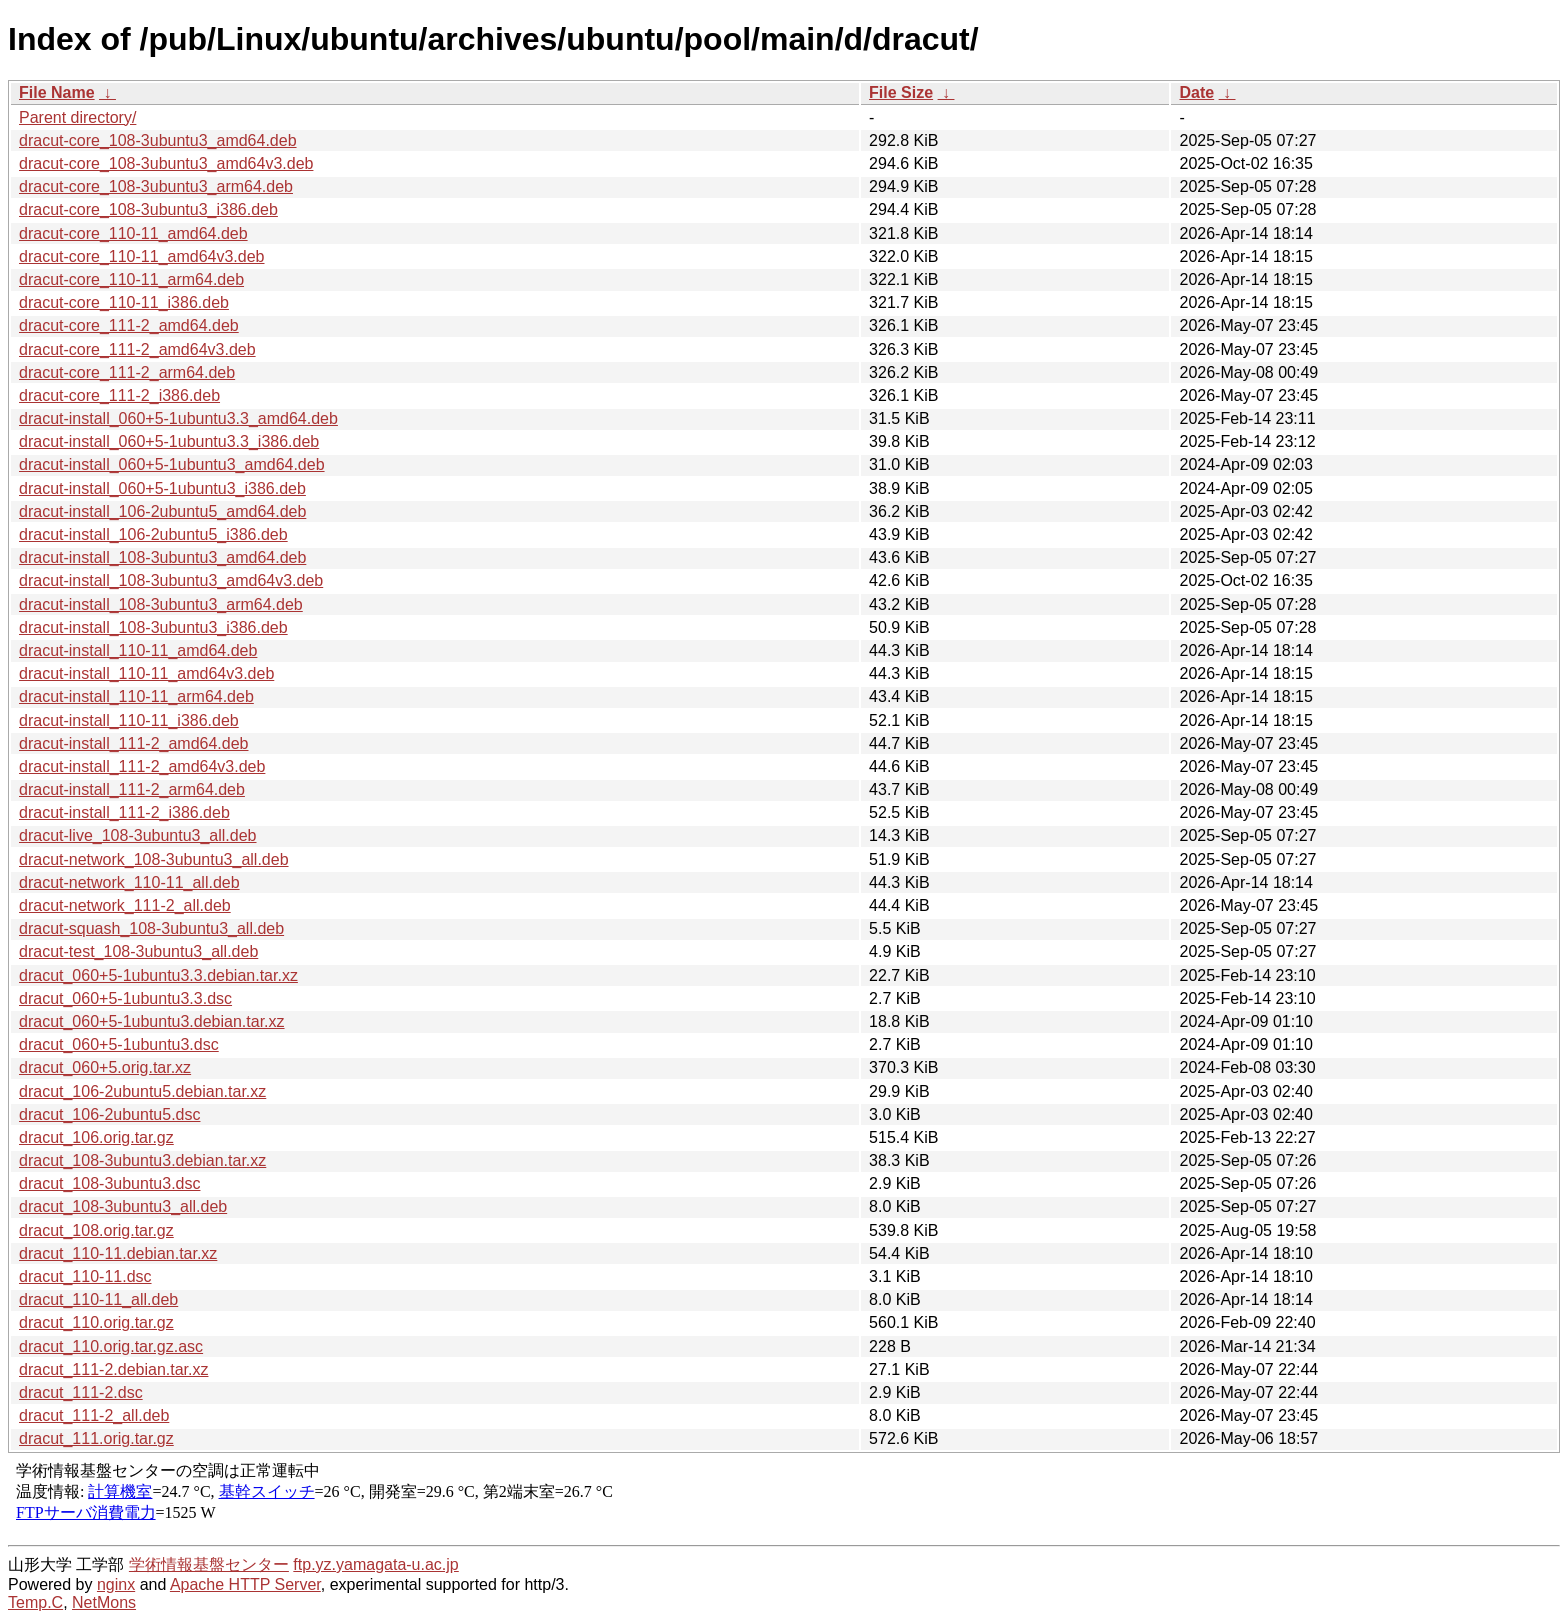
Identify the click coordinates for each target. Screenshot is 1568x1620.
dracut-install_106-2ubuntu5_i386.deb (153, 534)
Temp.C (35, 1602)
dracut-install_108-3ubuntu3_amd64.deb (162, 557)
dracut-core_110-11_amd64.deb (133, 233)
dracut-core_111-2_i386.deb (119, 395)
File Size (901, 92)
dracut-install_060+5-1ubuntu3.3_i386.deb (169, 441)
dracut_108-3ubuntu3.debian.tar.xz (142, 1160)
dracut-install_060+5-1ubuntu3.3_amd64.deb (178, 418)
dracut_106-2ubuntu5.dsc (109, 1114)
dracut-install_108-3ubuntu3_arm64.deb (161, 604)
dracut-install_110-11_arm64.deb (136, 696)
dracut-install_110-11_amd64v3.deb (146, 673)
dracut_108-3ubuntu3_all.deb (123, 1206)
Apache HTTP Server (245, 1584)
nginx (116, 1584)
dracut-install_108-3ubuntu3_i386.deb (153, 627)
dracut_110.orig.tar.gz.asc (111, 1346)
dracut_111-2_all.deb (94, 1415)
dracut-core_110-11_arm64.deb (131, 279)
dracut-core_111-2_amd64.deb (129, 325)
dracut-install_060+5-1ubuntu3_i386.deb (162, 488)
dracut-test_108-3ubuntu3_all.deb (138, 951)
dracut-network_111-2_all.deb (125, 905)
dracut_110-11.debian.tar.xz (118, 1253)
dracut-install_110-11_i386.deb (129, 720)
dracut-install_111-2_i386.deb (124, 812)
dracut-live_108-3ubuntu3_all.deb (138, 835)
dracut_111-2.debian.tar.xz (113, 1369)
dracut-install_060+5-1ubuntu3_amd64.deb (172, 464)
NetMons (104, 1602)
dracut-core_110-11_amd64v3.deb (142, 256)
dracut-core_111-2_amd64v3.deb (137, 349)
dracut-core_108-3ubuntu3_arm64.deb (156, 186)
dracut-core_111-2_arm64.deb (127, 372)
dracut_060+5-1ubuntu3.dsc (119, 1044)
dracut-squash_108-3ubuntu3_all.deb (151, 928)
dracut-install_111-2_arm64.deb (132, 789)
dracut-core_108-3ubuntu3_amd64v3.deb (166, 163)
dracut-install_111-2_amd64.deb (133, 743)
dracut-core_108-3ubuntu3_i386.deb (148, 209)
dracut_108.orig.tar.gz (96, 1230)
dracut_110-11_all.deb (98, 1299)
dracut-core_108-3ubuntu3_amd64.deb (158, 140)
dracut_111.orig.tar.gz (96, 1438)
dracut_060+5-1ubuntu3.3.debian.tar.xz (158, 975)
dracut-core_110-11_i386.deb (124, 302)
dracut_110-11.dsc (85, 1276)
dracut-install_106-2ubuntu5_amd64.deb (162, 511)
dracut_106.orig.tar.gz (96, 1137)
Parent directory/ (77, 117)
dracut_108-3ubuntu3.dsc (109, 1183)
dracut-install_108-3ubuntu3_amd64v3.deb (171, 580)
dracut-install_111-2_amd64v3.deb (142, 766)
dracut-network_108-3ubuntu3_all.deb (154, 859)
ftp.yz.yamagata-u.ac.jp (375, 1564)
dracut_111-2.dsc (81, 1392)
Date (1196, 92)
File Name (57, 92)
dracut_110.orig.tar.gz (96, 1322)
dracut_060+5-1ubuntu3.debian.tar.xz (152, 1021)
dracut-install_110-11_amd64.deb (138, 650)
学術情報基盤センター (209, 1564)
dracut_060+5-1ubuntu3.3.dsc (125, 998)
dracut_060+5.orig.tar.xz (105, 1067)
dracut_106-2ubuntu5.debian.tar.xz (142, 1091)
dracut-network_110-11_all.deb (129, 882)
